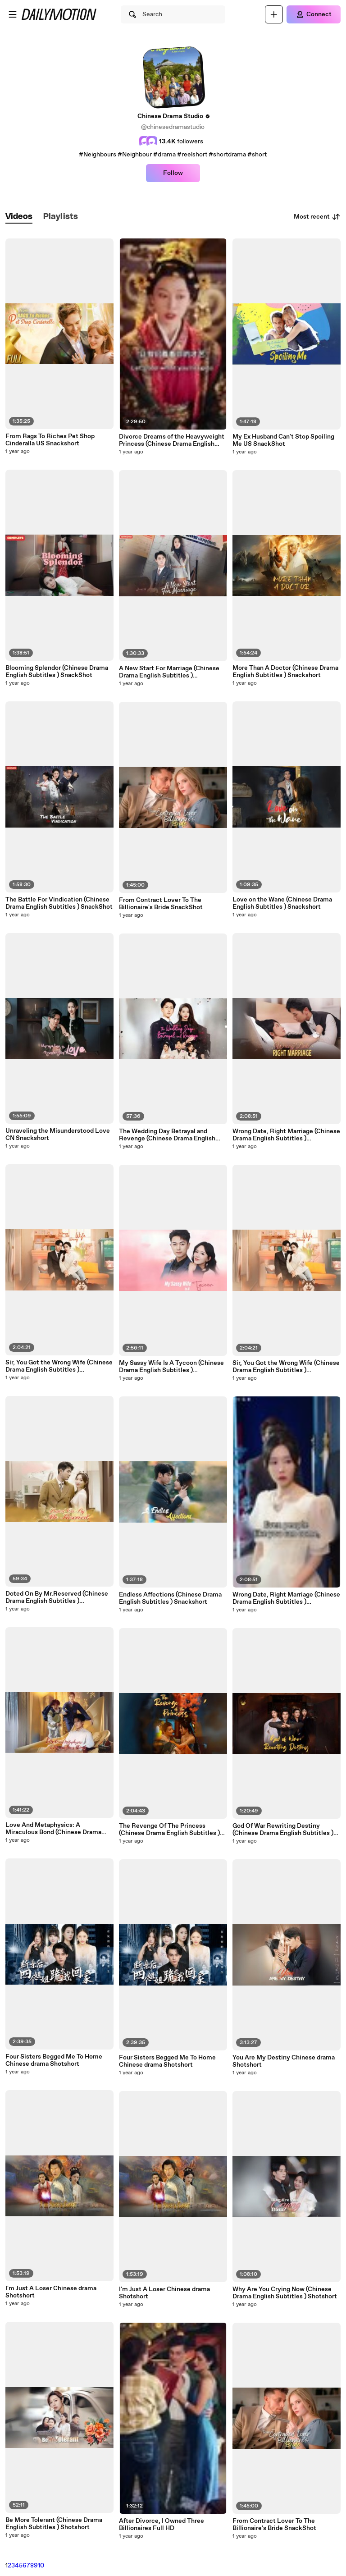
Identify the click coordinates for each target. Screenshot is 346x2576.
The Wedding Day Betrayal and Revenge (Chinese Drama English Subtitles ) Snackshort (167, 1135)
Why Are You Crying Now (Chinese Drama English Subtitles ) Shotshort (284, 2293)
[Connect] (314, 14)
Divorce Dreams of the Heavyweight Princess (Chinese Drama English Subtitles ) (171, 440)
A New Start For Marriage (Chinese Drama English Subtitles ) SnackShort (169, 672)
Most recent (317, 216)
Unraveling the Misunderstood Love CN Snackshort (57, 1134)
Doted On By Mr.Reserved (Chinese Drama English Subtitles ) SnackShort (56, 1597)
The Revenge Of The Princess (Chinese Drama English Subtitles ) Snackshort (169, 1829)
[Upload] (274, 14)
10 (41, 2566)
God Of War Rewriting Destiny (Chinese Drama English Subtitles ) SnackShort (282, 1829)
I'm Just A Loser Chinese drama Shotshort (50, 2292)
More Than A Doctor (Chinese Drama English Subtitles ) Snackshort (285, 671)
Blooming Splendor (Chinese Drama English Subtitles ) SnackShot (56, 671)
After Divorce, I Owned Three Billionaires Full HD (161, 2524)
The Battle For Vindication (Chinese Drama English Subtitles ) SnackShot (59, 903)
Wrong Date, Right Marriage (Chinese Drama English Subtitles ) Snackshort (286, 1135)
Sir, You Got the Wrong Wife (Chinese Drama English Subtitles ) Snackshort (59, 1366)
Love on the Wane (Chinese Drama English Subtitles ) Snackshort (282, 903)
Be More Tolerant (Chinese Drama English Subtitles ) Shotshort (53, 2524)
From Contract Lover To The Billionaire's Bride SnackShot (161, 904)
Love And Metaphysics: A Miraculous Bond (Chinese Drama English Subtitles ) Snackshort (53, 1828)
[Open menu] (12, 14)
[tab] (18, 217)
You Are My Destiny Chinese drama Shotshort (283, 2061)
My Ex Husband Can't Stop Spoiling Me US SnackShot (283, 440)
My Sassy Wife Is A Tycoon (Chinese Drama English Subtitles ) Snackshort (171, 1366)
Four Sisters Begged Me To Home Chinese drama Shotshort (53, 2060)
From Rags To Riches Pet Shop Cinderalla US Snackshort (50, 440)
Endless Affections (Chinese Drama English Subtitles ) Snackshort (170, 1598)
